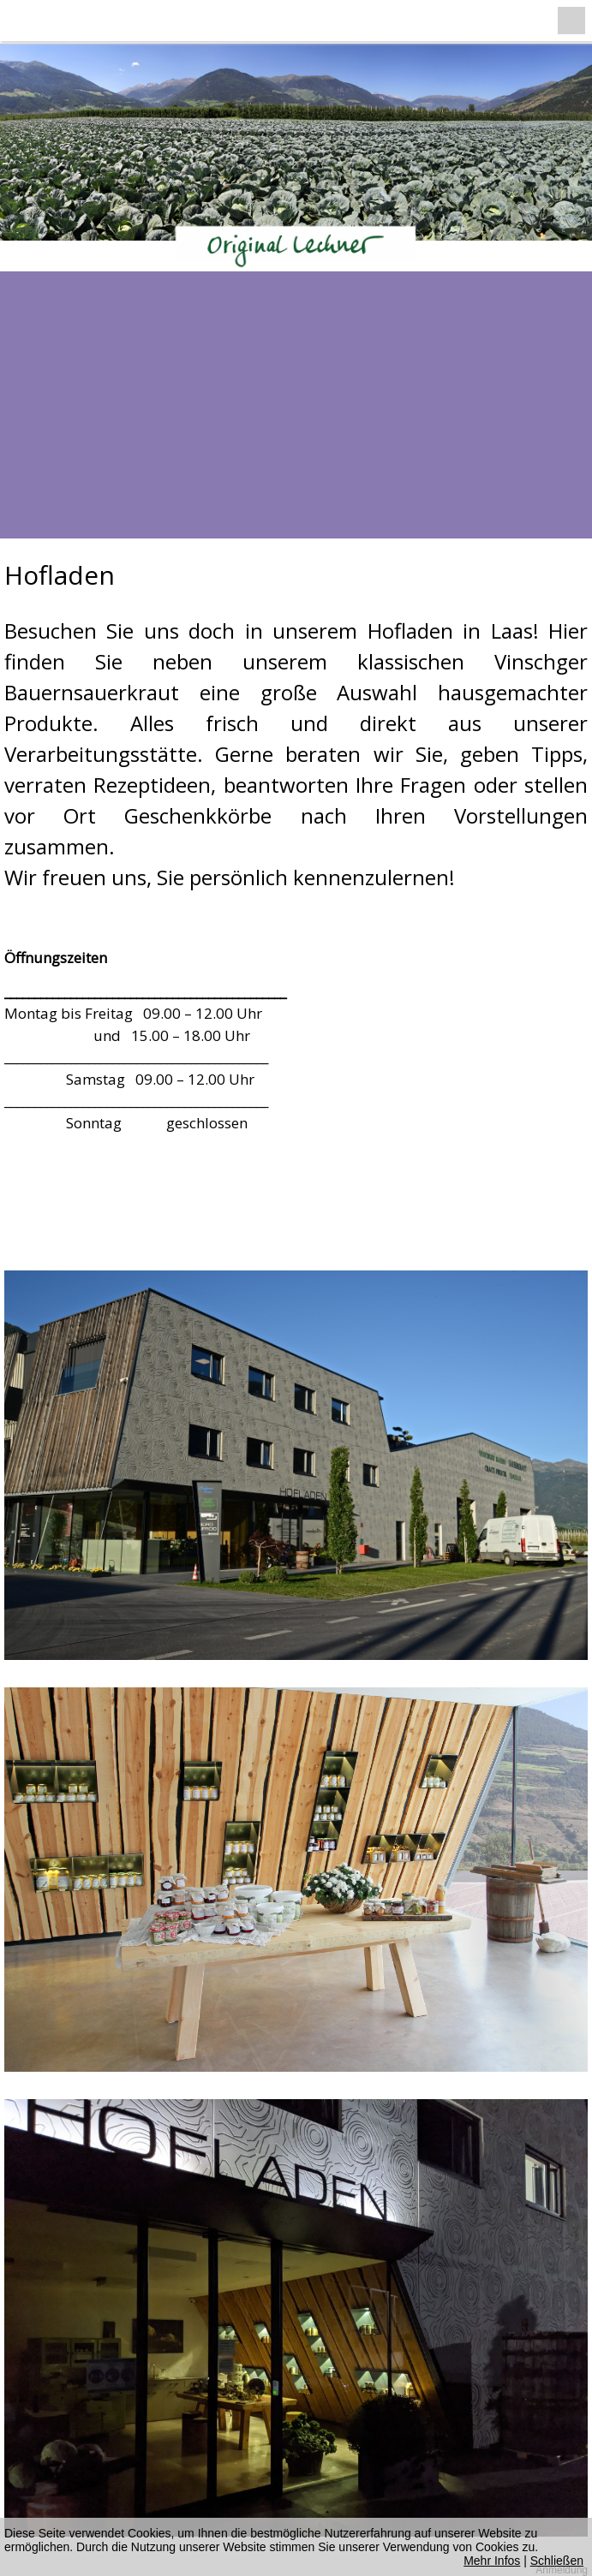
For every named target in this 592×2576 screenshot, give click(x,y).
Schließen (556, 2560)
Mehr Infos (491, 2560)
